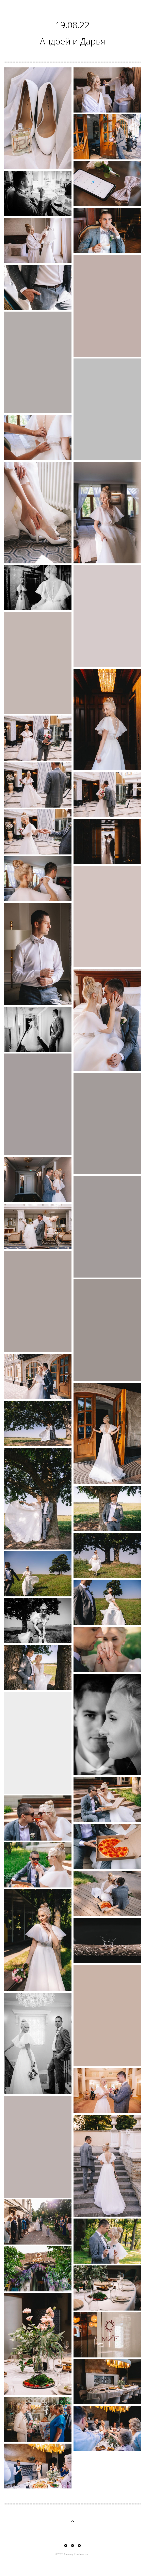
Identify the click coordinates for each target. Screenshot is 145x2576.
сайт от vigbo (72, 2566)
